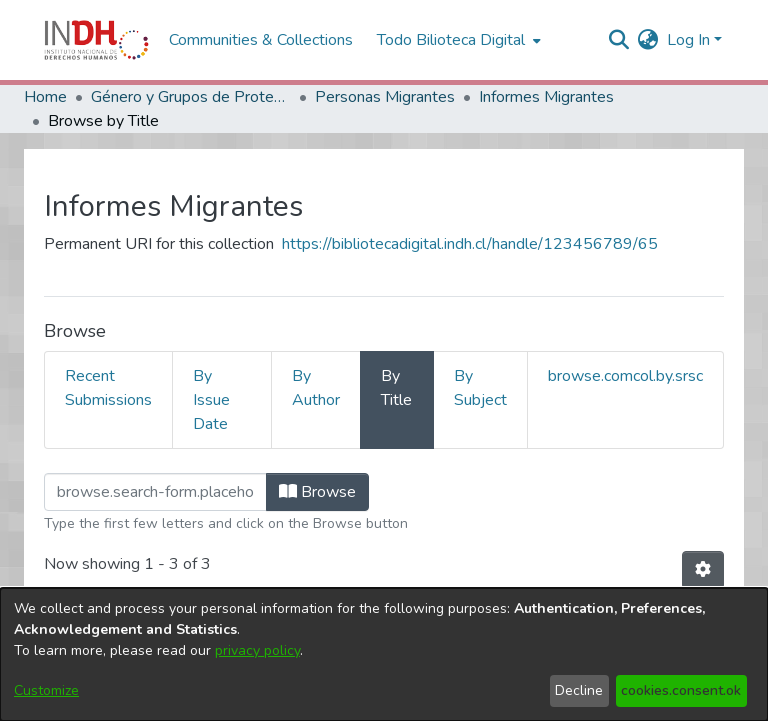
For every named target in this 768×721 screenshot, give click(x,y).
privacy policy (257, 650)
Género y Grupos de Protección (191, 97)
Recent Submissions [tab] (108, 388)
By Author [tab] (316, 388)
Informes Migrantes (546, 97)
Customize (46, 690)
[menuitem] (648, 40)
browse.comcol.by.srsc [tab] (625, 376)
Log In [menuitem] (688, 40)
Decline (579, 690)
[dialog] (384, 654)
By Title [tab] (396, 388)
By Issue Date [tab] (211, 400)
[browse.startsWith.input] (155, 492)
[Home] (96, 40)
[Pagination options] (703, 570)
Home (45, 97)
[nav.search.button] (619, 40)
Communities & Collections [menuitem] (261, 40)
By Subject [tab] (480, 388)
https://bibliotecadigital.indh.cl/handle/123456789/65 (470, 244)
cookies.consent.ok (681, 690)
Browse (317, 492)
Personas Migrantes (385, 97)
